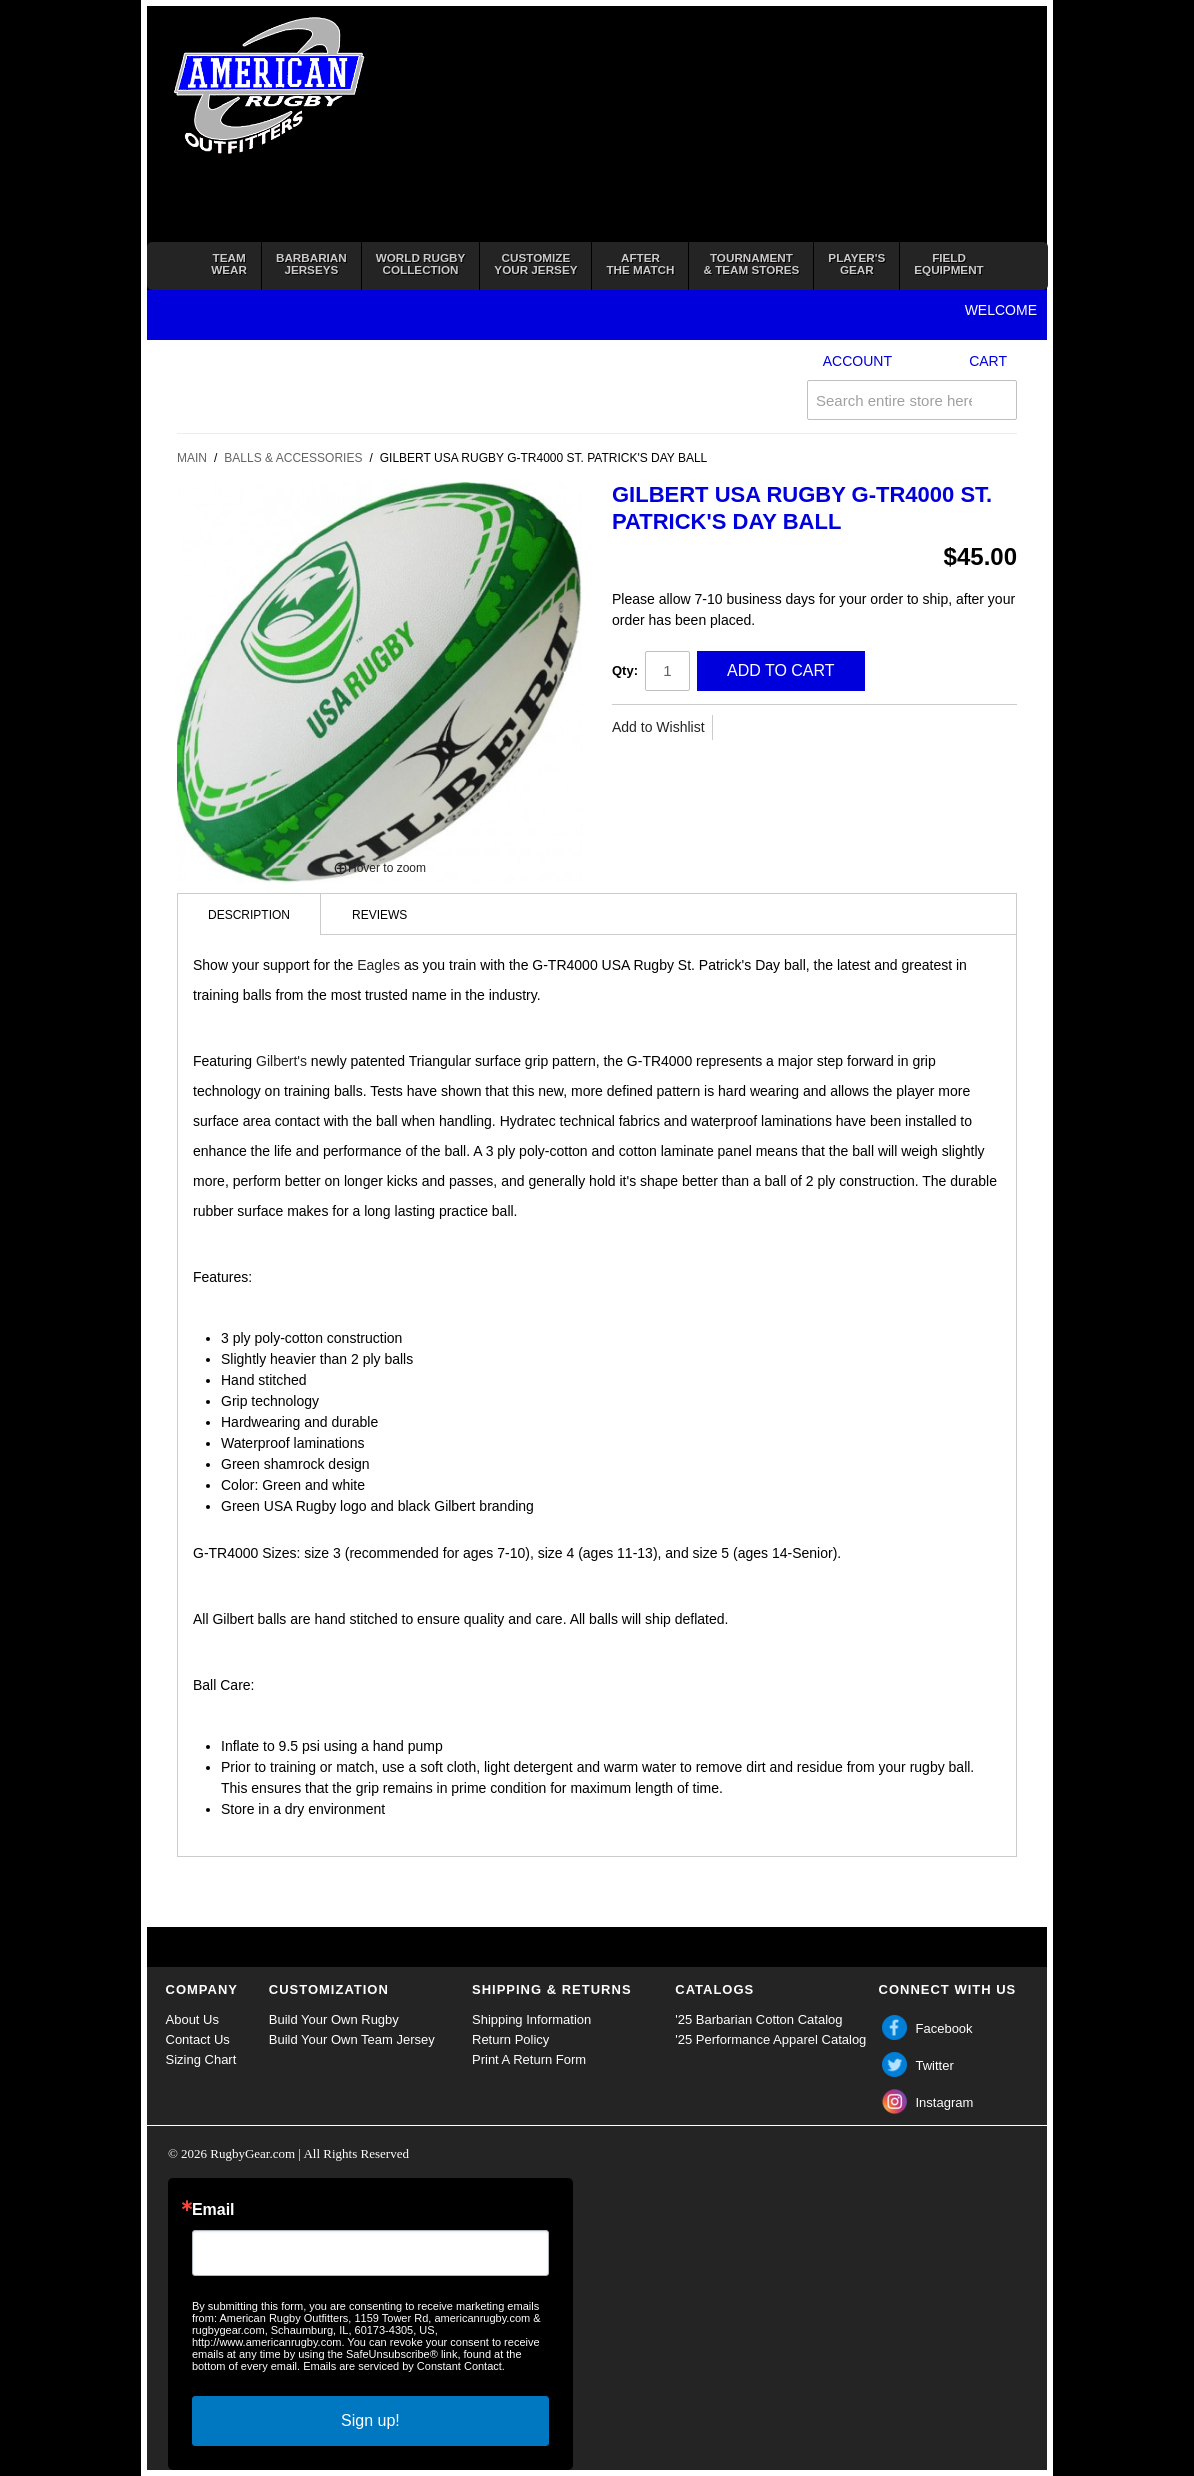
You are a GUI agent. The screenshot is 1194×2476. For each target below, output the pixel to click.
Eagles (378, 965)
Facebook (944, 2028)
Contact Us (198, 2039)
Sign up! (370, 2420)
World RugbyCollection (421, 263)
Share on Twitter (788, 728)
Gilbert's (281, 1061)
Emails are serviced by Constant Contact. (404, 2366)
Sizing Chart (201, 2059)
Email (213, 2210)
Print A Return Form (529, 2059)
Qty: (625, 670)
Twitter (935, 2065)
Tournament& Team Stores (751, 263)
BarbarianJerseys (311, 263)
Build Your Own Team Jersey (352, 2039)
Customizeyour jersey (535, 263)
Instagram (945, 2102)
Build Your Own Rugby (334, 2019)
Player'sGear (856, 263)
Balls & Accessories (293, 458)
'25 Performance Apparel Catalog (770, 2039)
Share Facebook (748, 728)
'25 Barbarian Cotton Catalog (758, 2019)
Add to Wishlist (658, 727)
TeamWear (229, 263)
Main (192, 458)
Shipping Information (531, 2019)
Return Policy (510, 2039)
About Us (192, 2019)
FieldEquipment (948, 263)
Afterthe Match (640, 263)
